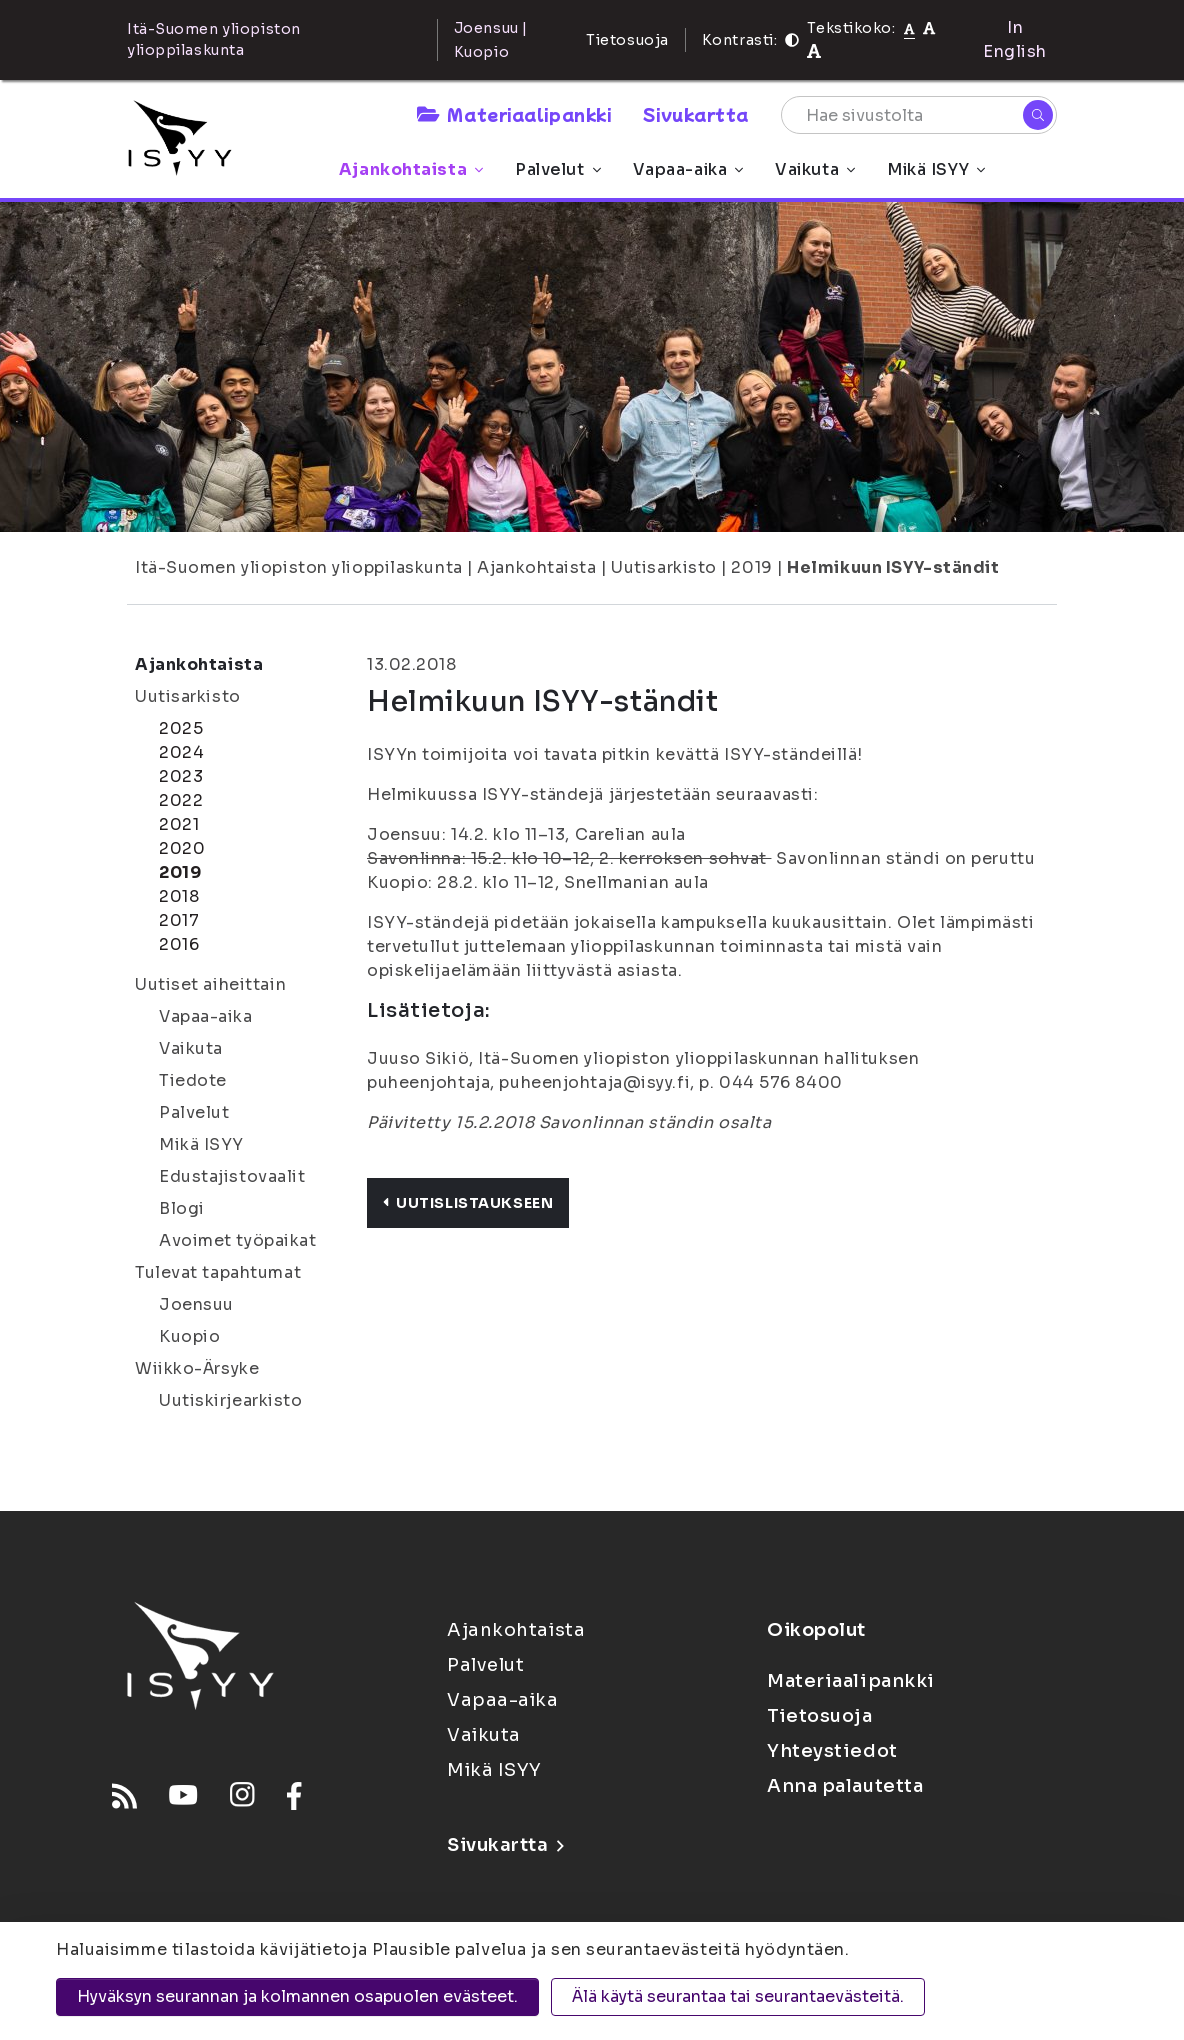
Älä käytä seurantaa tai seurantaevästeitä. (738, 1996)
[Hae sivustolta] (919, 115)
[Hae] (1038, 115)
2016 (179, 944)
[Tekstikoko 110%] (929, 27)
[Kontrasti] (792, 40)
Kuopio (189, 1336)
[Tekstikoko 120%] (814, 51)
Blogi (182, 1208)
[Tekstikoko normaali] (909, 28)
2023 (181, 776)
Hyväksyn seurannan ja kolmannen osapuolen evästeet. (297, 1996)
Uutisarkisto (664, 567)
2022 (181, 800)
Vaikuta (815, 169)
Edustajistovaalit (232, 1176)
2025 (181, 728)
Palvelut (557, 169)
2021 (179, 824)
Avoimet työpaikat (238, 1240)
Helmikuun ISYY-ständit (893, 567)
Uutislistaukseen (468, 1203)
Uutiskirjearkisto (231, 1400)
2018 (179, 896)
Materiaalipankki (514, 114)
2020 (182, 848)
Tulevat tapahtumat (218, 1272)
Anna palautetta (845, 1786)
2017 (179, 920)
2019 (751, 567)
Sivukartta (696, 114)
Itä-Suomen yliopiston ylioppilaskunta (299, 567)
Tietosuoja (627, 40)
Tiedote (193, 1080)
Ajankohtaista (411, 169)
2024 (181, 752)
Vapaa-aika (688, 169)
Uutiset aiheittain (210, 984)
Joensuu (196, 1304)
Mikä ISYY (936, 169)
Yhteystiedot (832, 1751)
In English (1015, 39)
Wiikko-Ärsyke (197, 1368)
